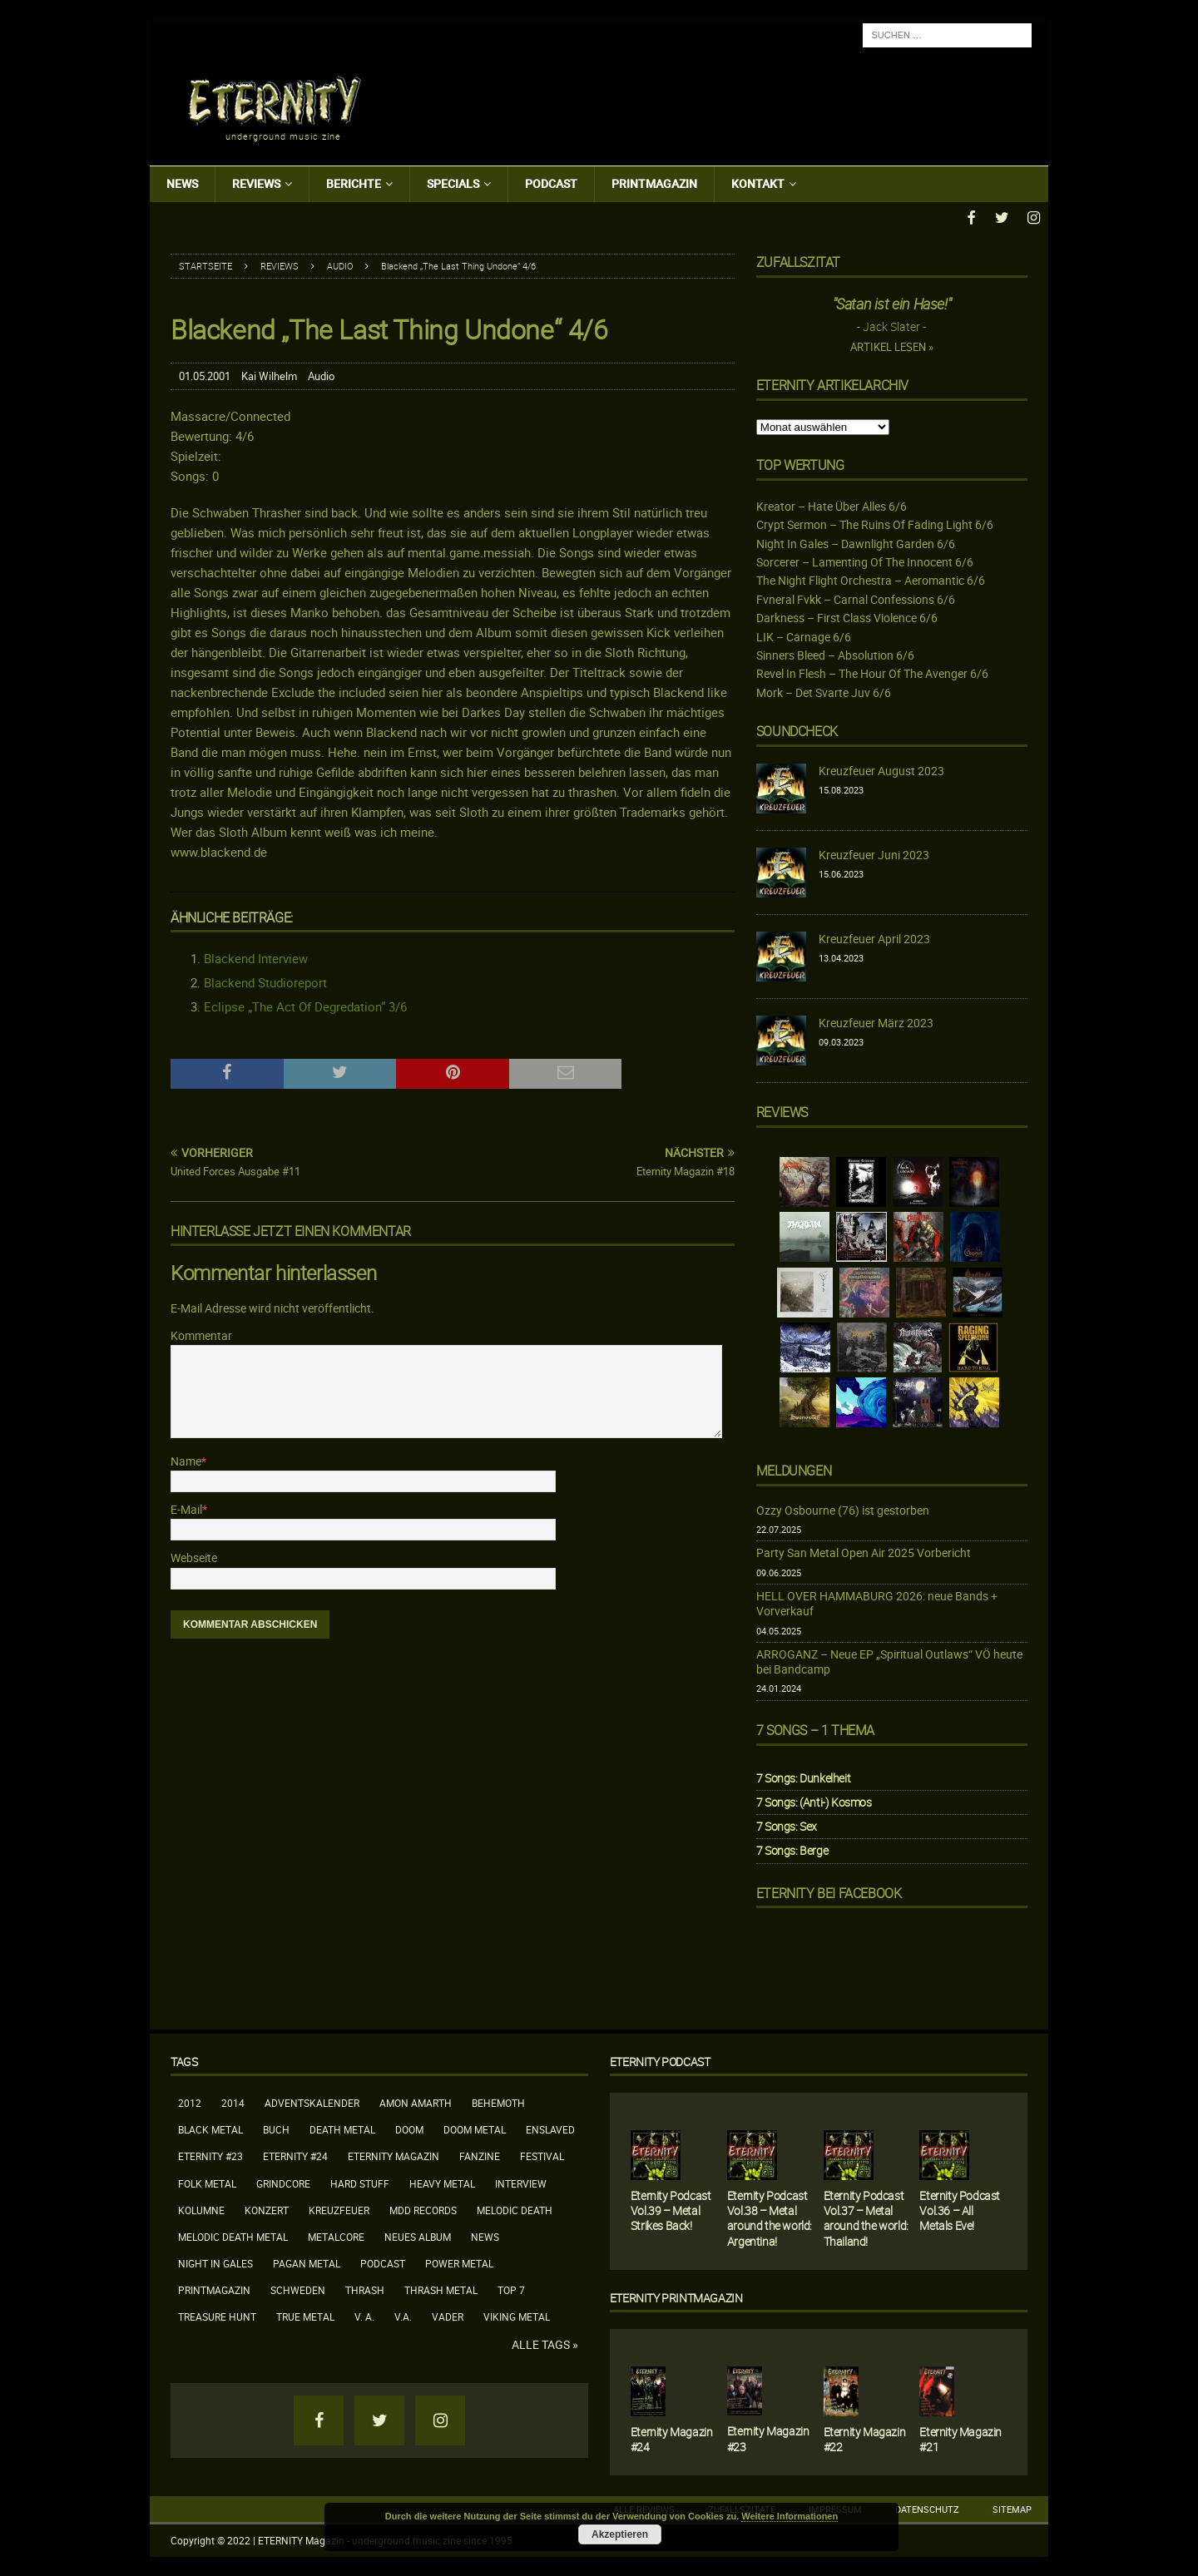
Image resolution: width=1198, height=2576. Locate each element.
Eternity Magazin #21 (960, 2436)
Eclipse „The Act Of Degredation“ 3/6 (305, 1004)
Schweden (297, 2288)
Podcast (551, 183)
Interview (521, 2181)
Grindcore (283, 2181)
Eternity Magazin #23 (768, 2436)
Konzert (267, 2207)
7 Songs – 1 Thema (815, 1728)
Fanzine (479, 2154)
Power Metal (459, 2261)
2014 (233, 2101)
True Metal (305, 2314)
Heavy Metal (442, 2181)
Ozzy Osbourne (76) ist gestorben (842, 1507)
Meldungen (793, 1468)
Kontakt (758, 183)
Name (186, 1458)
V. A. (364, 2314)
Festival (542, 2154)
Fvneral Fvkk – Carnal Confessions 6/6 (855, 597)
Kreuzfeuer (339, 2207)
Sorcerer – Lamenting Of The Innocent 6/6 (864, 560)
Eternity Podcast (660, 2059)
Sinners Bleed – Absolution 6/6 (835, 653)
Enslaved (550, 2127)
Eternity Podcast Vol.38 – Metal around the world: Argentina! (769, 2216)
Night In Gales (215, 2261)
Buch (276, 2127)
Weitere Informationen (789, 2516)
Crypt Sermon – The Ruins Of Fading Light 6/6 (874, 523)
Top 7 (511, 2288)
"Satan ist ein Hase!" (892, 302)
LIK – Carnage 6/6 (803, 634)
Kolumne (201, 2207)
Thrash (364, 2288)
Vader (447, 2314)
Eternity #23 (210, 2154)
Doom (409, 2127)
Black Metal (210, 2127)
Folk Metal (207, 2181)
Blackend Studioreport (265, 980)
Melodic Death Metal (233, 2234)
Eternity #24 (295, 2154)
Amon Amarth (415, 2101)
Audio (321, 374)
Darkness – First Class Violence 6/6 (847, 616)
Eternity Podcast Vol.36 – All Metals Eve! (959, 2209)
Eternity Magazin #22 (865, 2436)
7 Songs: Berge (792, 1849)
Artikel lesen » (891, 345)
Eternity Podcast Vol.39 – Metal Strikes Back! (671, 2209)
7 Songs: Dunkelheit (803, 1775)
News (182, 183)
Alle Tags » (545, 2342)
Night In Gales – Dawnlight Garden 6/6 (855, 541)
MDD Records (423, 2207)
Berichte (353, 183)
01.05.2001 (204, 374)
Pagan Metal (306, 2261)
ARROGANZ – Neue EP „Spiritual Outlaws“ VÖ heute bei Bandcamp (889, 1659)
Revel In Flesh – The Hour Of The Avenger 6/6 (872, 672)
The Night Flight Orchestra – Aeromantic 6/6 (870, 578)
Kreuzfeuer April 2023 (874, 937)
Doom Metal (474, 2127)
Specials (453, 183)
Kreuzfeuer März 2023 (876, 1021)
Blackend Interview (256, 956)
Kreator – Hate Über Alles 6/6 (831, 504)
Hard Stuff (359, 2181)
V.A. (403, 2314)
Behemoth (498, 2101)
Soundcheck (797, 729)
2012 (189, 2101)
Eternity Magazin (393, 2154)
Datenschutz (927, 2507)
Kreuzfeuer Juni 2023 (874, 853)
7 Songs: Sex (786, 1824)
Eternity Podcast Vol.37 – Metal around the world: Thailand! (866, 2216)
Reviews (256, 183)
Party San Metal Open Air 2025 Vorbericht (863, 1551)
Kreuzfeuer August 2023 (881, 769)
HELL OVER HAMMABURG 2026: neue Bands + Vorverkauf (877, 1601)
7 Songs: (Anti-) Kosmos (814, 1800)
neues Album (417, 2234)
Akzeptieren (620, 2534)
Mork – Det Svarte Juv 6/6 (823, 690)
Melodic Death (514, 2207)
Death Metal (342, 2127)
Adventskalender (312, 2101)
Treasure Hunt (217, 2314)
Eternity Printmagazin (676, 2295)
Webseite (194, 1556)
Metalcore (336, 2234)
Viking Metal (516, 2314)
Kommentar (201, 1333)
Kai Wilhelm (269, 374)
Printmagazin (654, 183)
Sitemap (1012, 2507)
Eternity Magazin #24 (672, 2436)
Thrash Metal (441, 2288)
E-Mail (186, 1507)
